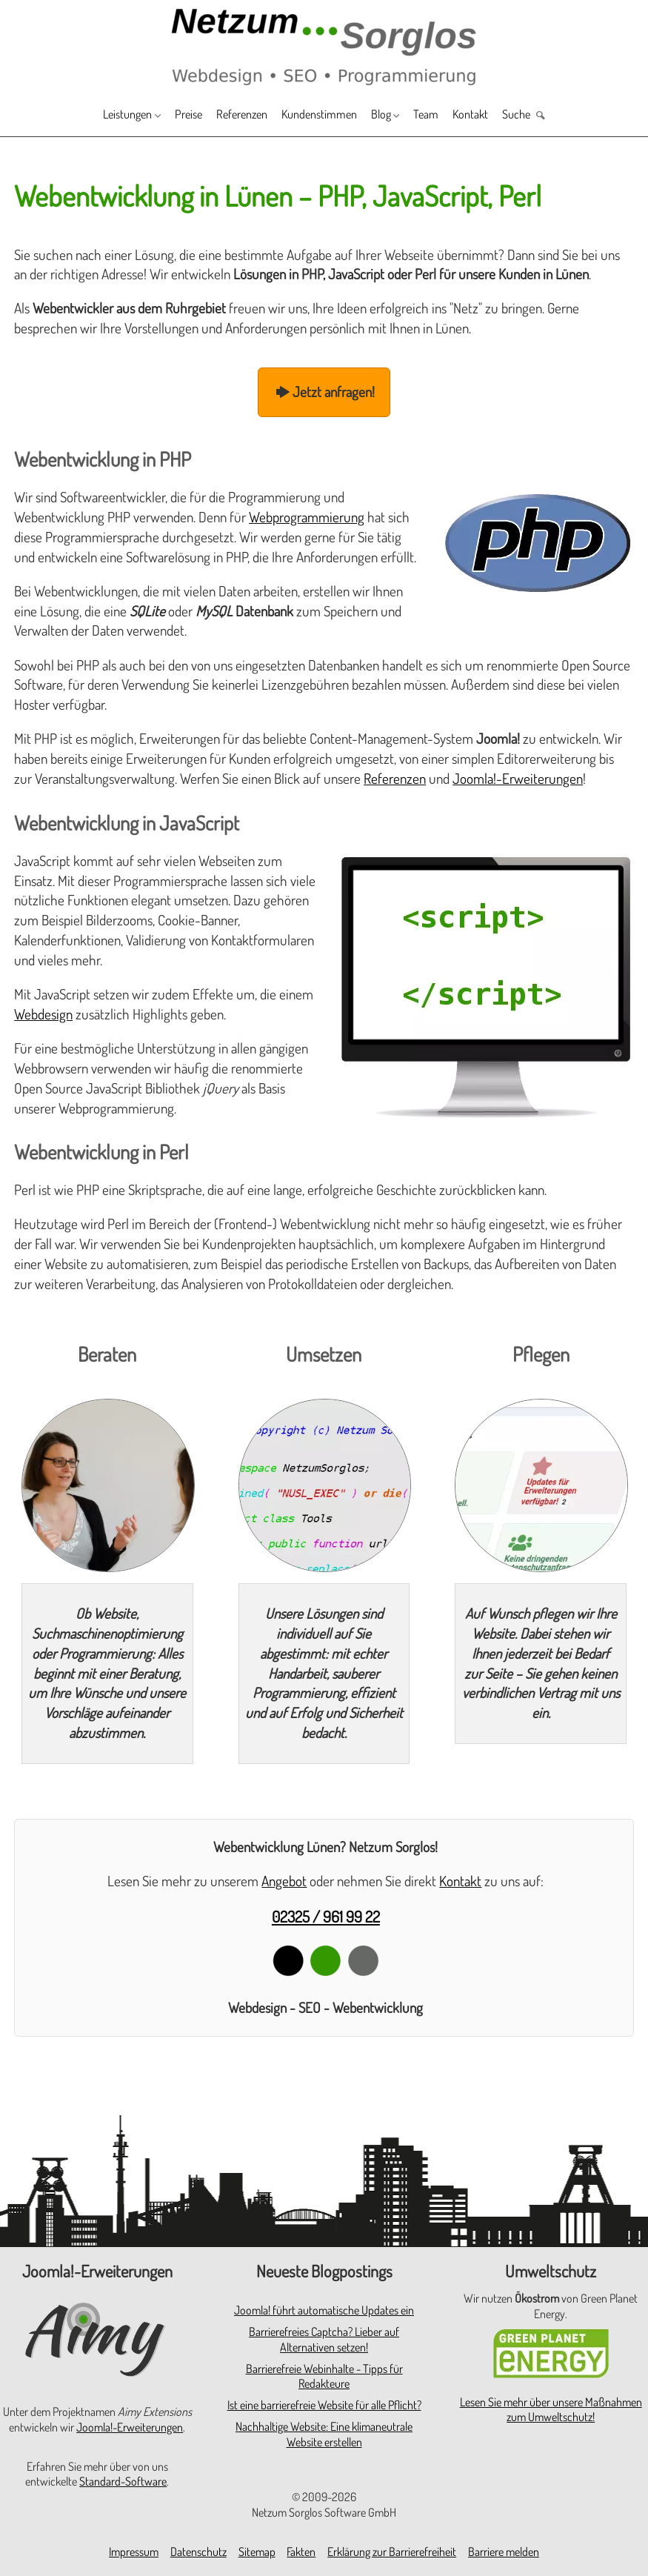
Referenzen (232, 115)
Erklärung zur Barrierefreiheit (391, 2551)
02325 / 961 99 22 (326, 1916)
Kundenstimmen (322, 115)
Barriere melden (503, 2551)
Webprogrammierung (306, 516)
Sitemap (256, 2551)
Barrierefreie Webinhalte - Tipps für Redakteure (324, 2376)
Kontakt (496, 115)
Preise (169, 115)
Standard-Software (123, 2481)
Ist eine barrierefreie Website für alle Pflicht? (324, 2404)
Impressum (133, 2551)
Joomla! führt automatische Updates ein (324, 2310)
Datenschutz (198, 2551)
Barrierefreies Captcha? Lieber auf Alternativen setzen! (324, 2339)
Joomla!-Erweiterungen (517, 778)
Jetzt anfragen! (324, 391)
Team (445, 115)
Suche (549, 115)
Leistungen (97, 115)
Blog (394, 115)
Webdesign (43, 1014)
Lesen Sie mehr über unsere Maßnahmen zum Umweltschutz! (551, 2409)
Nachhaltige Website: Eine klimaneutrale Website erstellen (324, 2434)
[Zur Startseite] (324, 45)
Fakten (301, 2551)
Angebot (284, 1880)
